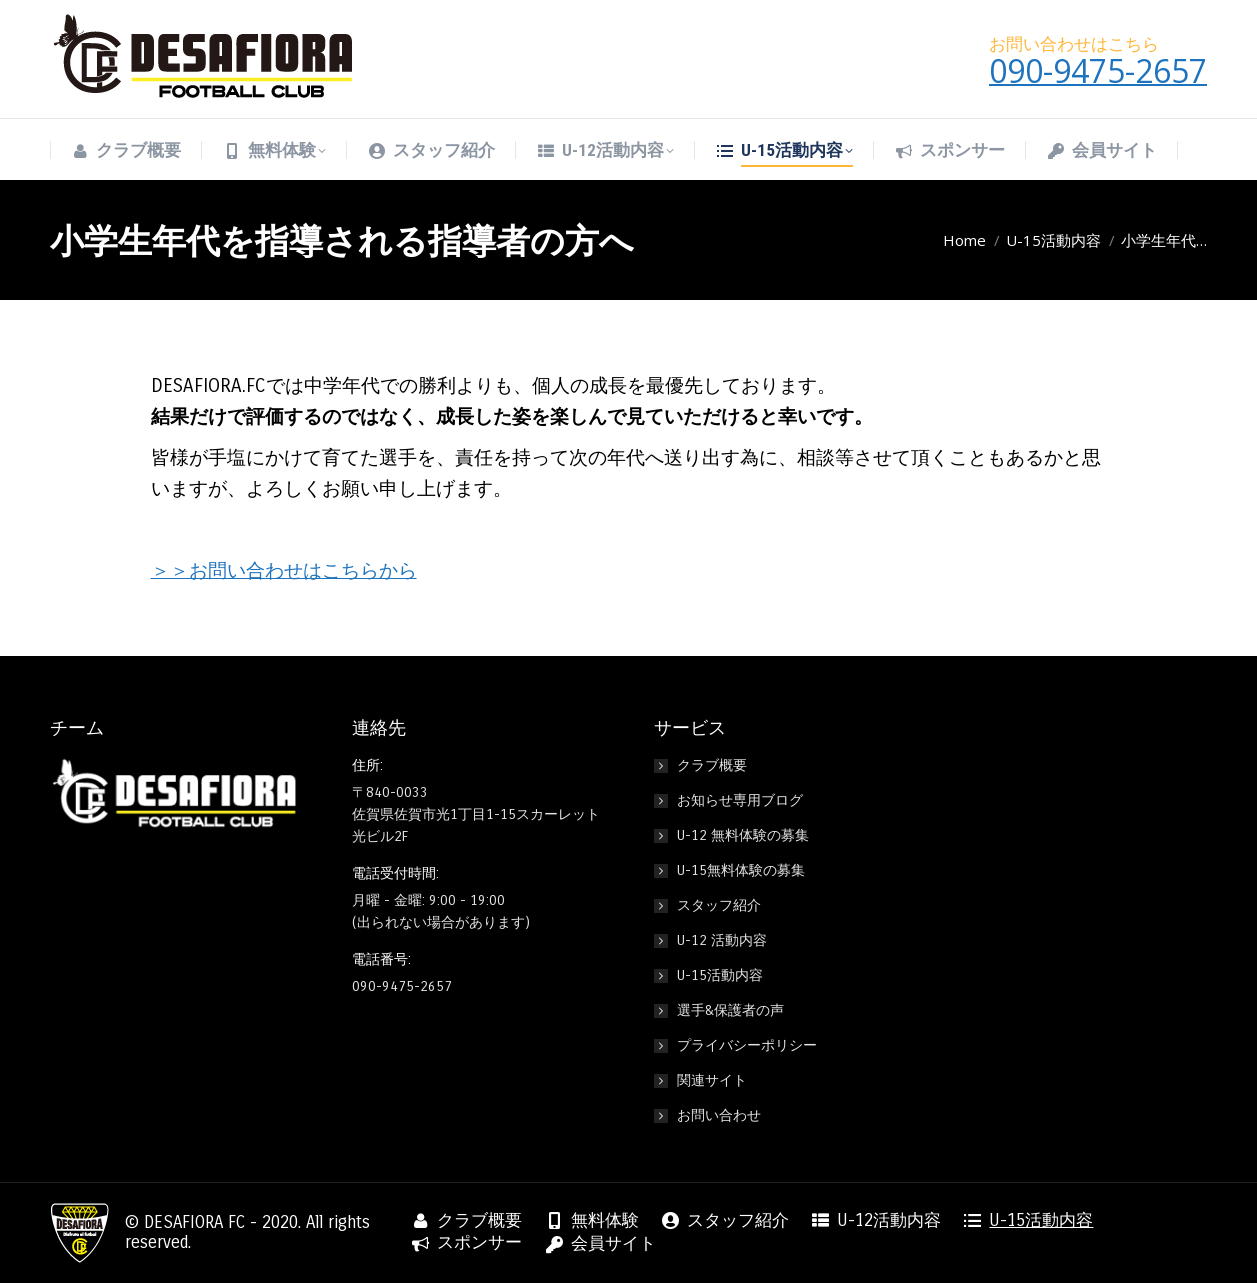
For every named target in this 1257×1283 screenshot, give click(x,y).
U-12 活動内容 (722, 940)
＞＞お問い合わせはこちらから (284, 570)
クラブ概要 (712, 765)
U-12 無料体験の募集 (743, 835)
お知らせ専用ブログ (740, 800)
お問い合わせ (719, 1115)
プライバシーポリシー (747, 1045)
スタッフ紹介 (719, 905)
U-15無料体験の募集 (741, 870)
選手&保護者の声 (730, 1010)
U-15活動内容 (720, 975)
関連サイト (712, 1080)
